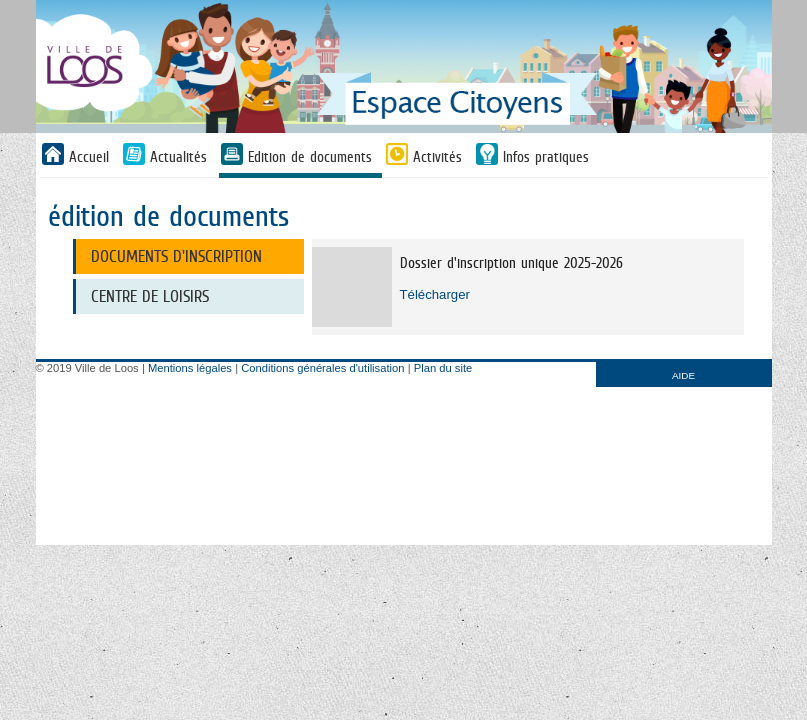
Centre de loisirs (150, 296)
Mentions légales (190, 368)
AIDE (683, 375)
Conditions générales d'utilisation (322, 368)
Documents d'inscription (176, 256)
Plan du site (443, 368)
